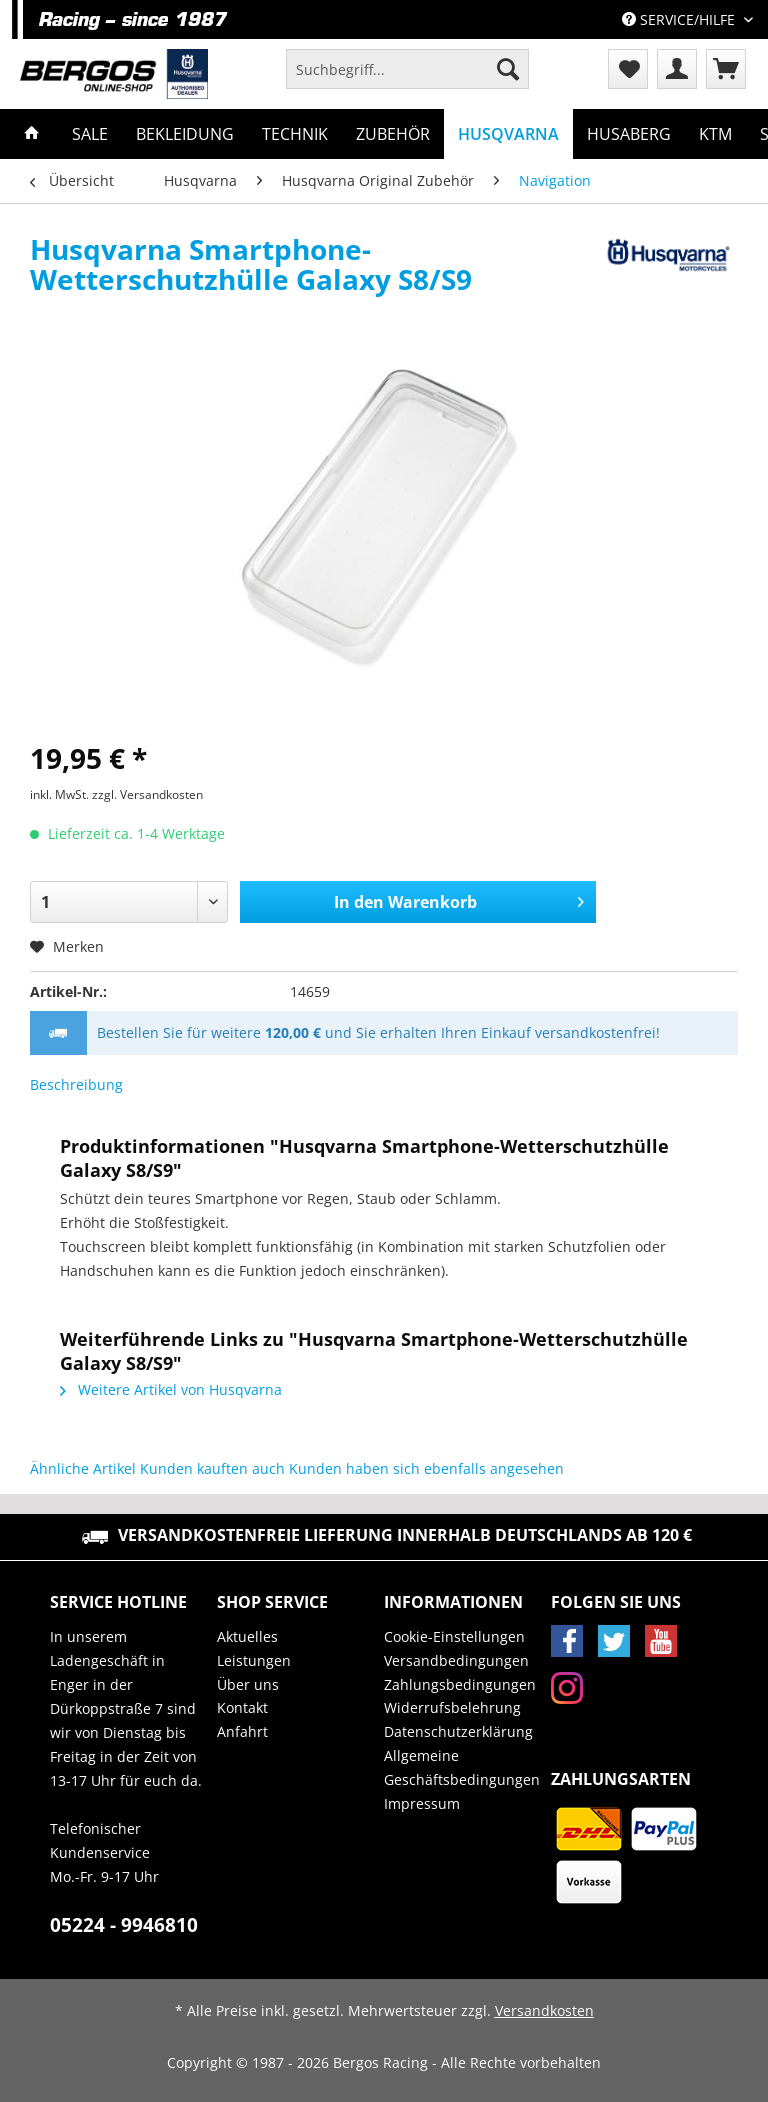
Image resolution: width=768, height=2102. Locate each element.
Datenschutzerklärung (458, 1731)
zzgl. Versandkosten (147, 794)
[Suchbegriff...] (407, 69)
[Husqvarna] (508, 134)
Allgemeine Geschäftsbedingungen (462, 1767)
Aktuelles (247, 1636)
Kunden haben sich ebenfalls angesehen (426, 1468)
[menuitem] (407, 78)
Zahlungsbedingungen (460, 1684)
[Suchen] (508, 69)
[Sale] (90, 134)
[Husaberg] (629, 134)
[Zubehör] (393, 134)
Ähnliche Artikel (83, 1468)
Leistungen (254, 1660)
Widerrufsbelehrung (452, 1707)
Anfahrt (242, 1731)
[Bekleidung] (185, 134)
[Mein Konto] (677, 69)
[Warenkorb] (726, 69)
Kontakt (242, 1707)
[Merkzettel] (628, 69)
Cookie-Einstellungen (454, 1636)
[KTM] (715, 134)
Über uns (248, 1684)
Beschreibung (76, 1084)
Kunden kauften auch (212, 1468)
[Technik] (295, 134)
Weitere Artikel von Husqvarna (171, 1389)
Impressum (422, 1803)
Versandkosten (544, 2010)
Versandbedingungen (456, 1660)
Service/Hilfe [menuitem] (680, 19)
